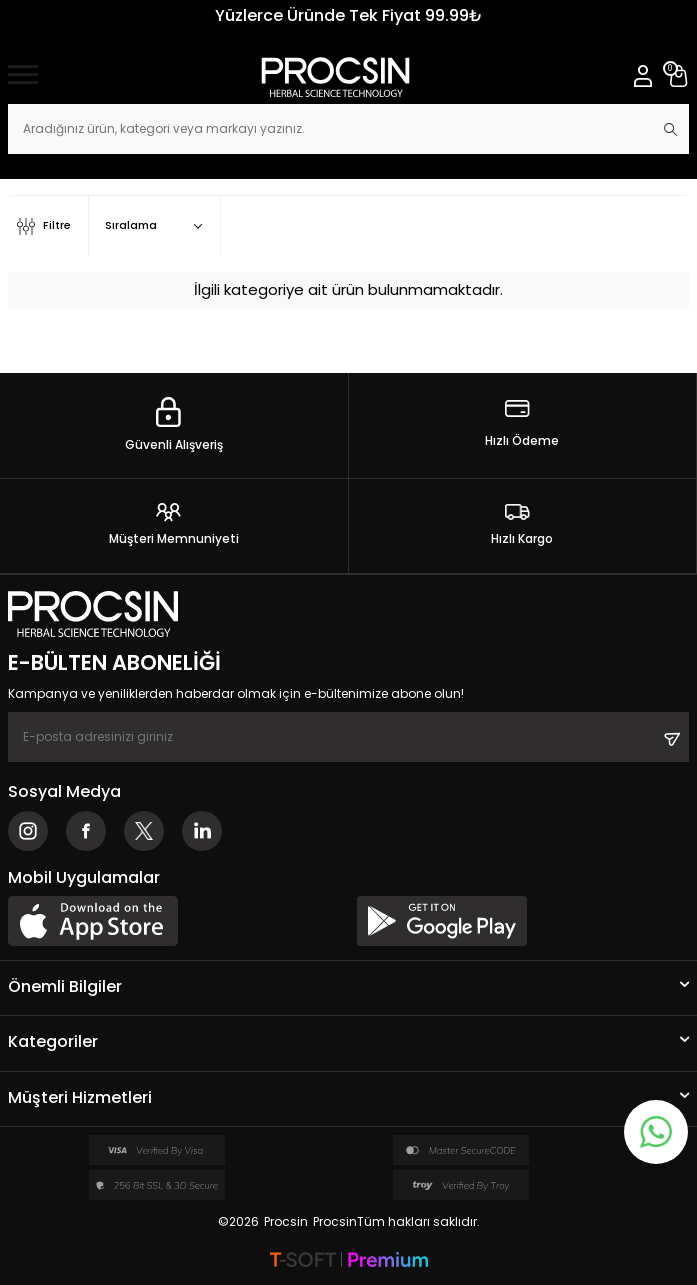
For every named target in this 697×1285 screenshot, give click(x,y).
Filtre (44, 226)
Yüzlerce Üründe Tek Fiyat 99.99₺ (349, 15)
